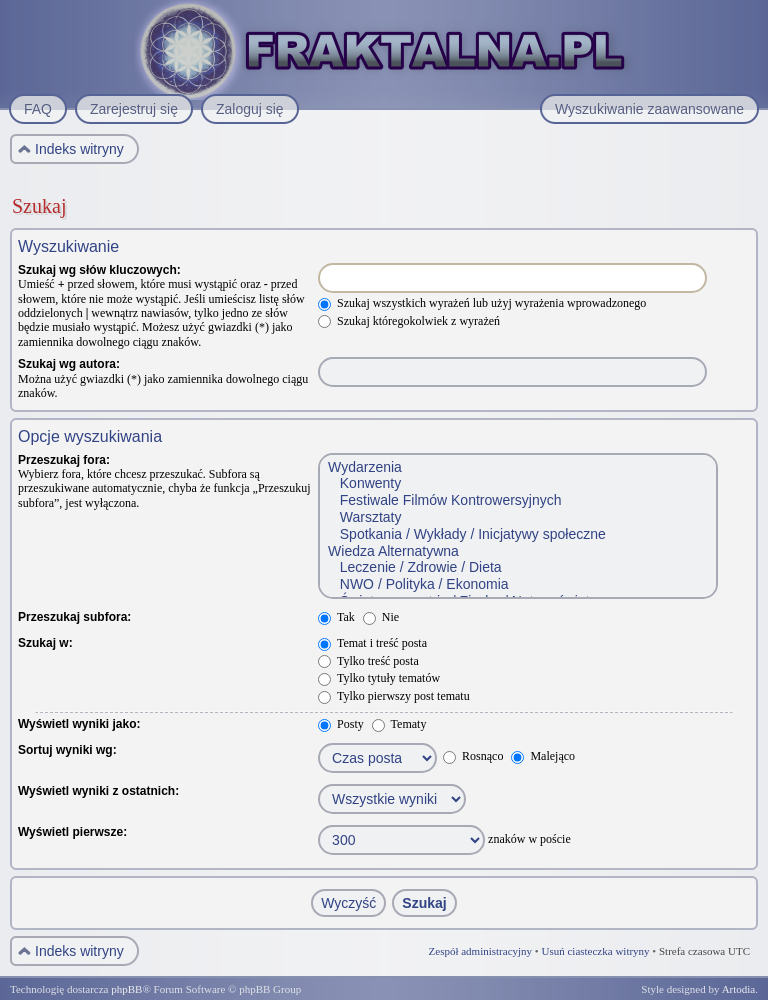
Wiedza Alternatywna (517, 551)
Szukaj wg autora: (69, 364)
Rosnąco (473, 756)
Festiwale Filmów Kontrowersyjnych (517, 500)
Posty (341, 724)
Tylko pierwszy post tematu (394, 696)
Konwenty (517, 483)
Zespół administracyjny (481, 951)
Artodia (739, 989)
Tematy (399, 724)
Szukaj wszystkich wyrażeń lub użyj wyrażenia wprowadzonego (482, 303)
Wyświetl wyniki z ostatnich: (98, 791)
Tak (336, 617)
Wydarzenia (517, 467)
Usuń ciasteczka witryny (595, 951)
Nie (381, 617)
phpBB (126, 989)
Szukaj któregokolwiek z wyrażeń (409, 321)
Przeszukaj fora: (64, 460)
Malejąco (543, 756)
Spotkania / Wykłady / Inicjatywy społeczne (517, 534)
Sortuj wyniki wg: (67, 750)
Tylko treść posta (368, 661)
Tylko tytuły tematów (379, 678)
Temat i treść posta (372, 643)
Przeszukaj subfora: (74, 617)
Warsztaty (517, 517)
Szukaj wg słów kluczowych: (99, 270)
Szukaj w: (45, 643)
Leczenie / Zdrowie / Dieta (517, 567)
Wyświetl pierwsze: (72, 832)
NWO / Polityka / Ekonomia (517, 584)
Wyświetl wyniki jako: (79, 724)
